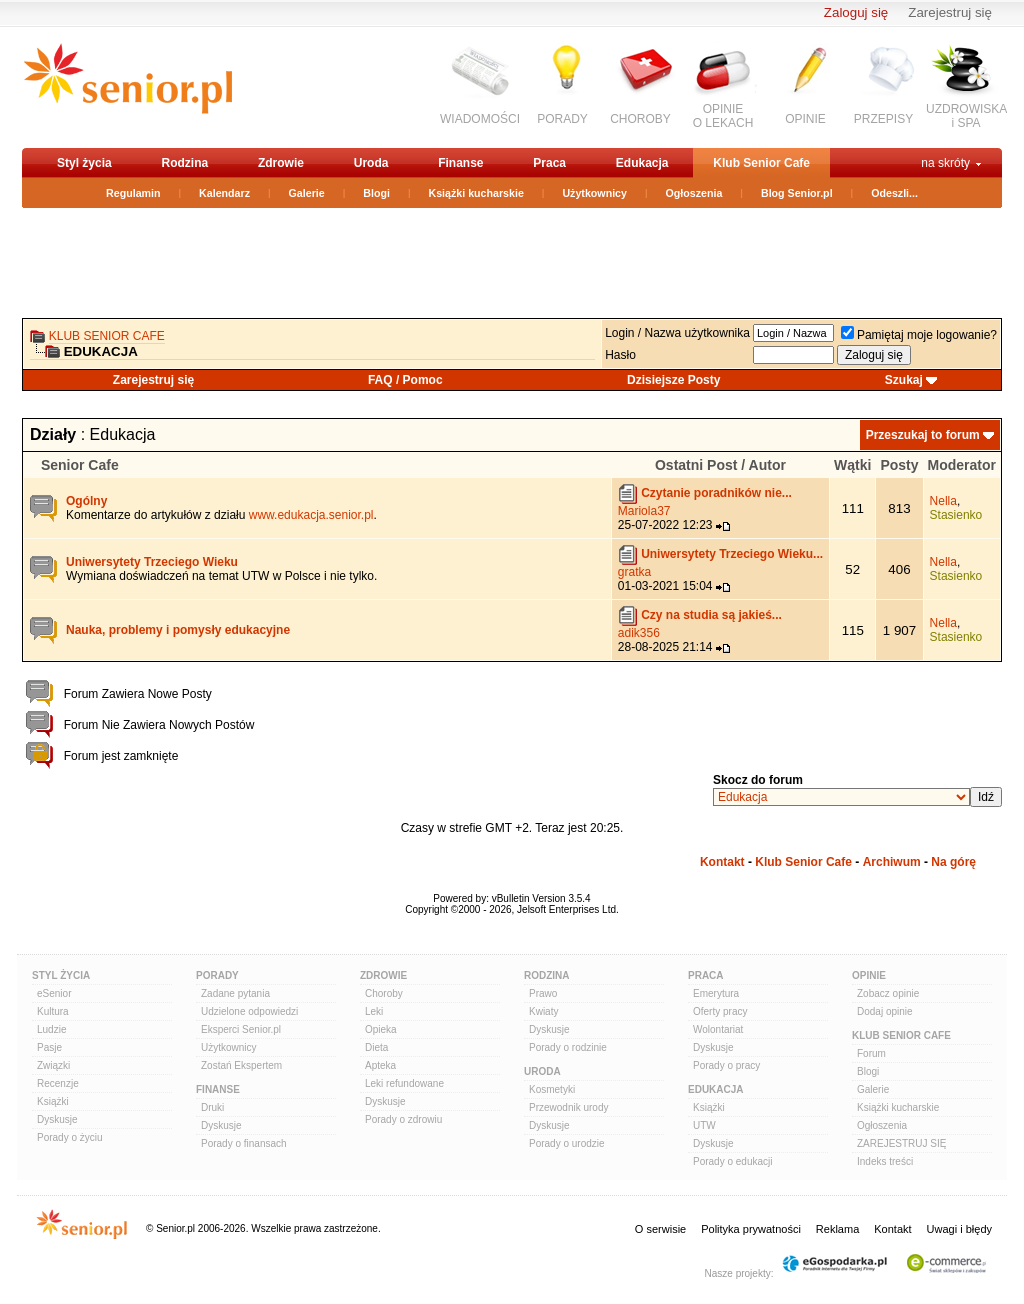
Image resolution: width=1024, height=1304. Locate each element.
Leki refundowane (404, 1083)
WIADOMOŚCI (480, 119)
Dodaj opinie (885, 1011)
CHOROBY (640, 119)
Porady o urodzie (567, 1143)
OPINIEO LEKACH (723, 116)
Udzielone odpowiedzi (249, 1011)
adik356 (639, 633)
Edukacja (642, 163)
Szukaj (904, 380)
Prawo (543, 993)
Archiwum (892, 862)
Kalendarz (224, 193)
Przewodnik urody (568, 1107)
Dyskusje (57, 1119)
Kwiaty (543, 1011)
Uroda (371, 163)
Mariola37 (644, 511)
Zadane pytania (235, 993)
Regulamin (133, 193)
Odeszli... (894, 193)
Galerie (307, 193)
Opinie (869, 975)
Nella (943, 501)
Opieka (381, 1029)
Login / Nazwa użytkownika (677, 333)
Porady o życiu (70, 1137)
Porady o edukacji (733, 1161)
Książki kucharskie (475, 193)
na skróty (945, 163)
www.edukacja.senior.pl (311, 515)
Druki (212, 1107)
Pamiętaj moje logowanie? (919, 335)
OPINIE (805, 119)
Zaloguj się (856, 12)
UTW (704, 1125)
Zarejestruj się (950, 12)
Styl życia (84, 163)
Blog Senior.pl (797, 193)
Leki (374, 1011)
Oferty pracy (720, 1011)
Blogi (376, 193)
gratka (634, 572)
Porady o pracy (726, 1065)
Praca (549, 163)
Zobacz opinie (888, 993)
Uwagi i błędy (959, 1229)
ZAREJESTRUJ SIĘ (901, 1143)
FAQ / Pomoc (405, 380)
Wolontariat (718, 1029)
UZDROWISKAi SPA (966, 116)
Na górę (953, 862)
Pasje (49, 1047)
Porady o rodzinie (568, 1047)
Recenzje (58, 1083)
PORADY (562, 119)
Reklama (837, 1229)
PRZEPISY (883, 119)
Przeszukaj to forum (923, 435)
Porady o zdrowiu (403, 1119)
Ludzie (51, 1029)
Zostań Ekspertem (241, 1065)
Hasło (620, 355)
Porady (217, 975)
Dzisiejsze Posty (673, 380)
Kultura (53, 1011)
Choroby (384, 993)
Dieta (376, 1047)
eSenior (54, 993)
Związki (53, 1065)
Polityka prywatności (751, 1229)
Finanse (460, 163)
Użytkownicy (594, 193)
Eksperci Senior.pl (241, 1029)
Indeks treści (885, 1161)
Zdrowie (281, 163)
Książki (53, 1101)
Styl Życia (61, 975)
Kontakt (722, 862)
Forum (871, 1053)
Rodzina (184, 163)
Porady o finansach (244, 1143)
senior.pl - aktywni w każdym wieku (127, 86)
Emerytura (716, 993)
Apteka (380, 1065)
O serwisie (660, 1229)
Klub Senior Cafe (761, 163)
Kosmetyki (552, 1089)
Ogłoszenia (694, 193)
